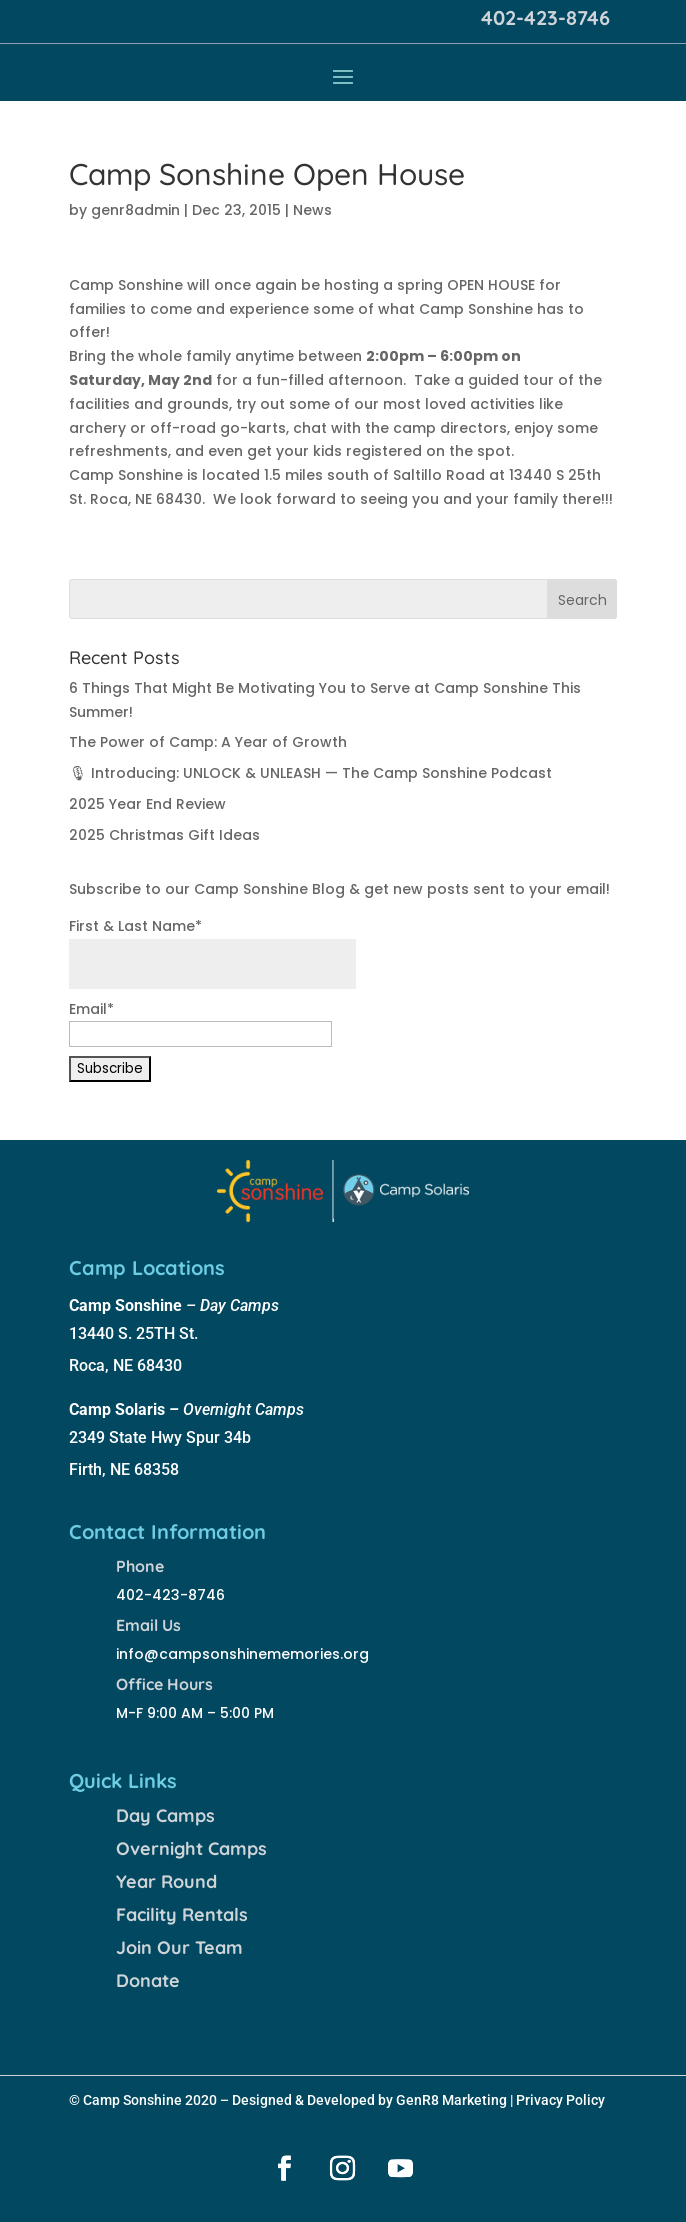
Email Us (148, 1625)
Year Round (166, 1881)
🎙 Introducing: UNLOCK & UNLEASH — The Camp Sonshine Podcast (310, 773)
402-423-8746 (545, 17)
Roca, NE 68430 (125, 1365)
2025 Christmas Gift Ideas (164, 835)
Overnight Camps (191, 1848)
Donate (148, 1980)
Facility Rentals (182, 1914)
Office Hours (164, 1684)
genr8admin (135, 210)
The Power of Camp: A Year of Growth (208, 742)
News (312, 210)
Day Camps (165, 1815)
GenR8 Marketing (451, 2100)
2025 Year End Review (147, 804)
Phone (140, 1566)
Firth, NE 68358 (124, 1469)
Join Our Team (179, 1947)
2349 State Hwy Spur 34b (160, 1437)
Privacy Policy (560, 2100)
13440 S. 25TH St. (133, 1333)
